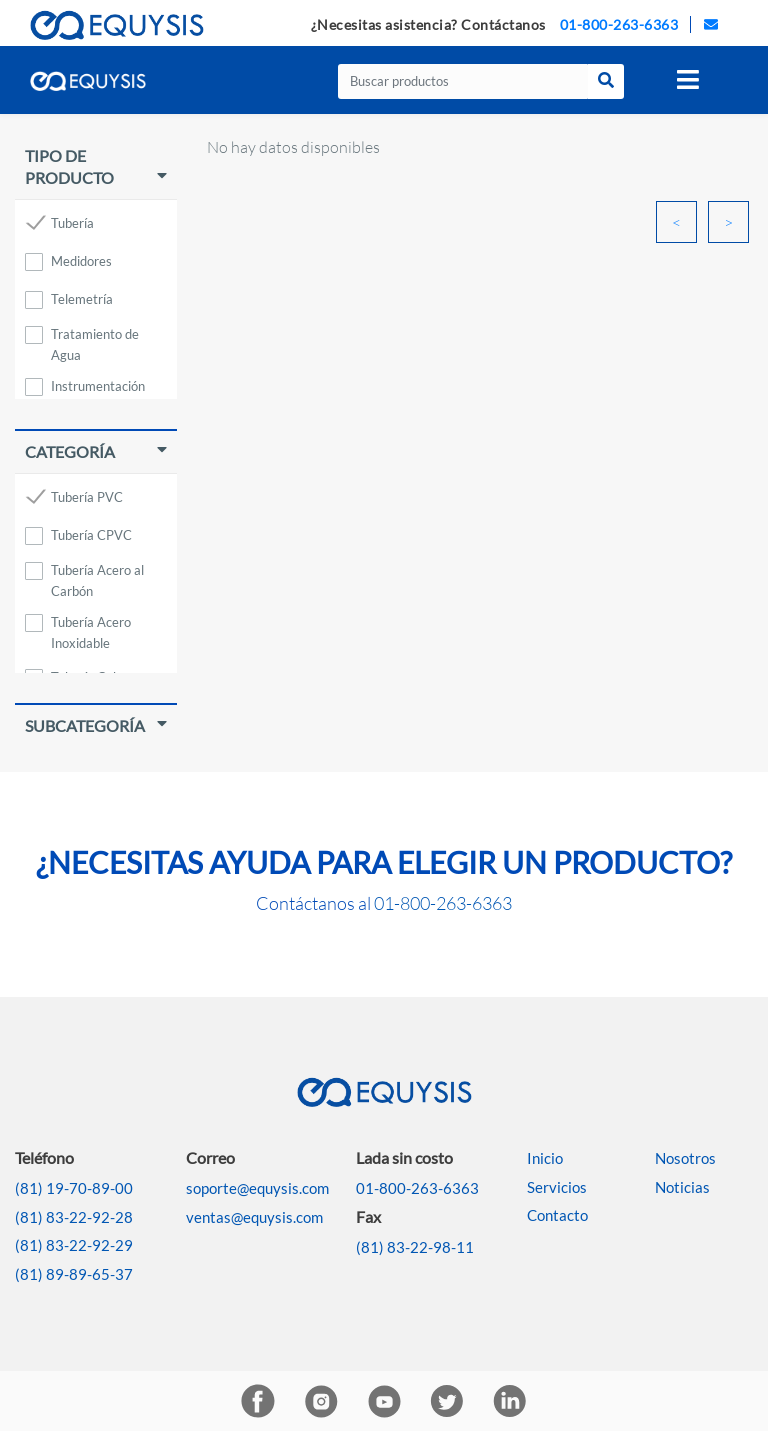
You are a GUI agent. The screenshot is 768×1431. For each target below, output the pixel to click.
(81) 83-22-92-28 (74, 1217)
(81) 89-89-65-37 (74, 1274)
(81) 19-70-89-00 (74, 1188)
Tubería (72, 223)
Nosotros (685, 1158)
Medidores (81, 261)
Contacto (557, 1215)
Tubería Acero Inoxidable (91, 625)
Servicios (557, 1187)
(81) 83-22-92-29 (74, 1245)
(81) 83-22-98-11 (415, 1247)
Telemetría (82, 299)
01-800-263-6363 (619, 24)
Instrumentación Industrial (98, 389)
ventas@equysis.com (254, 1217)
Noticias (682, 1187)
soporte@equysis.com (257, 1188)
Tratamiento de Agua (95, 337)
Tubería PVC (87, 497)
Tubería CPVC (91, 535)
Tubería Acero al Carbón (97, 573)
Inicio (545, 1158)
